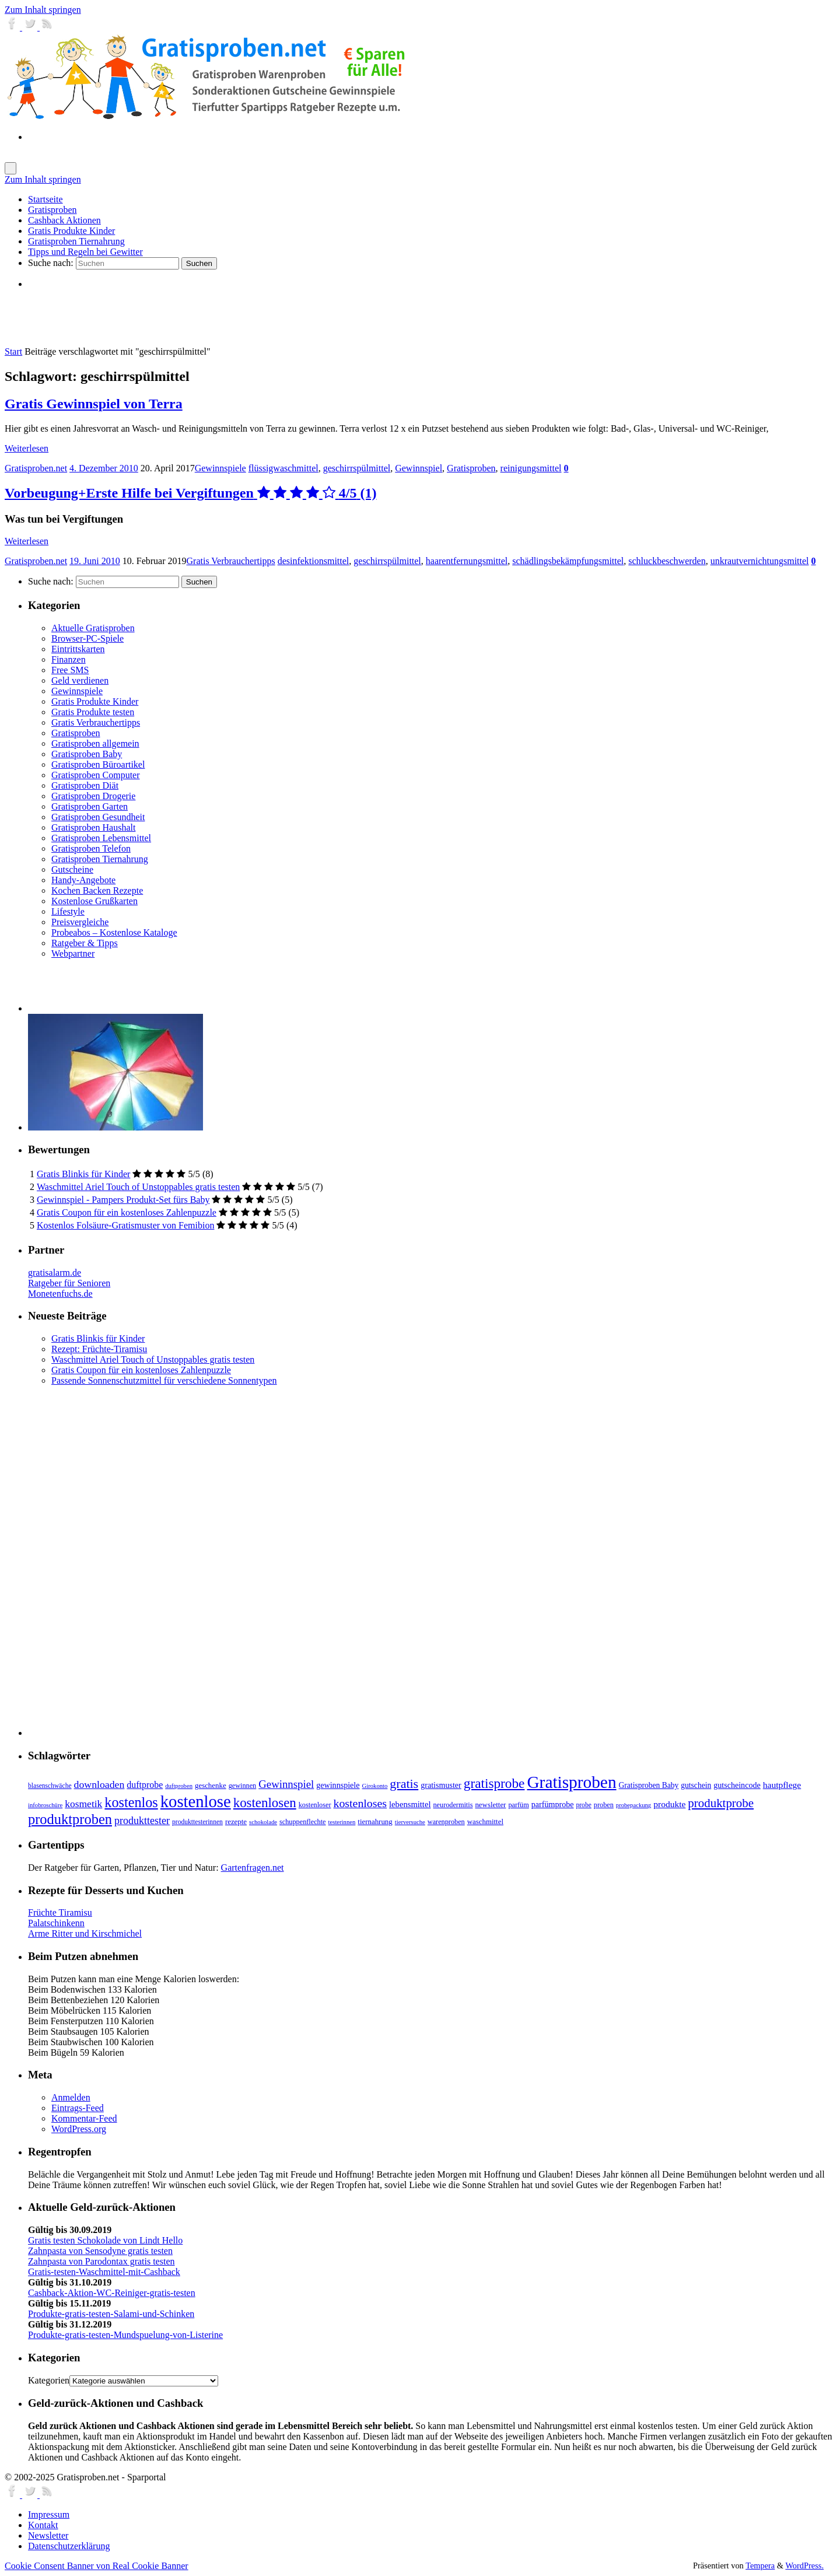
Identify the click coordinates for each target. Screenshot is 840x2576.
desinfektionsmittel (313, 561)
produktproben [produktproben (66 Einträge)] (70, 1819)
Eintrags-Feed (77, 2108)
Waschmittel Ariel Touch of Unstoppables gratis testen (138, 1187)
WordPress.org (78, 2129)
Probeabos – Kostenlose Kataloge (114, 932)
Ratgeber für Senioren (69, 1283)
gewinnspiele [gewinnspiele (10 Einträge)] (337, 1785)
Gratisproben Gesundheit (98, 817)
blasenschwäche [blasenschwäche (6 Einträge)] (50, 1786)
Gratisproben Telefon (91, 848)
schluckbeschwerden (666, 561)
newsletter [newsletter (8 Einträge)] (490, 1805)
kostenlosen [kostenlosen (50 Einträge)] (264, 1803)
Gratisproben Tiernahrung (99, 859)
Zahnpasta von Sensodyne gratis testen (100, 2251)
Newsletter (48, 2535)
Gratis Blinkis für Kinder (83, 1174)
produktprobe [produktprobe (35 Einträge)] (721, 1803)
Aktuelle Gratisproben (93, 628)
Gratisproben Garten (89, 806)
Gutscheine (72, 869)
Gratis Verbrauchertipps (231, 561)
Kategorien (48, 2380)
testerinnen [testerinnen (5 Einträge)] (342, 1822)
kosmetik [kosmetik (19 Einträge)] (83, 1804)
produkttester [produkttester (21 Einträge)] (142, 1820)
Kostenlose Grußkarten (94, 901)
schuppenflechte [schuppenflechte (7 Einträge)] (302, 1822)
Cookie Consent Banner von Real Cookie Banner (96, 2566)
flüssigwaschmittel (283, 468)
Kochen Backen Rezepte (97, 890)
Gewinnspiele (220, 468)
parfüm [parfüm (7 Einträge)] (518, 1805)
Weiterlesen (26, 448)
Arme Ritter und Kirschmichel (85, 1933)
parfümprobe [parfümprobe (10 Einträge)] (552, 1804)
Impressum (48, 2514)
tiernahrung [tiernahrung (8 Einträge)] (375, 1822)
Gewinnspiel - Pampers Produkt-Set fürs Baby (123, 1200)
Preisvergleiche (79, 922)
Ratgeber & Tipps (84, 943)
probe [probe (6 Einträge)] (583, 1805)
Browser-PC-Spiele (87, 638)
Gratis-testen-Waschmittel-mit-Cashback (104, 2272)
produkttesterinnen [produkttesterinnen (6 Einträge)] (197, 1822)
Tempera (760, 2565)
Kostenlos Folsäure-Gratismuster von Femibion (125, 1225)
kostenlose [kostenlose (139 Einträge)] (195, 1801)
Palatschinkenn (56, 1923)
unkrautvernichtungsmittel (759, 561)
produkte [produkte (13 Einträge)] (669, 1804)
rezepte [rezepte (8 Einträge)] (236, 1822)
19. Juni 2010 (94, 561)
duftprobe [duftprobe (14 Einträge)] (145, 1785)
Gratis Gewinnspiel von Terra (94, 403)
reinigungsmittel (531, 468)
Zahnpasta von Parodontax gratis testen (101, 2261)
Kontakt (43, 2525)
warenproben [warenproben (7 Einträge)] (446, 1822)
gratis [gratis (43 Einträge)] (404, 1783)
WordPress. (804, 2565)
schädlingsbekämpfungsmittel (568, 561)
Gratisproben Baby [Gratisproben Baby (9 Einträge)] (649, 1785)
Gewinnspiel (418, 468)
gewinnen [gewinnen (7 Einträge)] (243, 1786)
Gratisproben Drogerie (93, 796)
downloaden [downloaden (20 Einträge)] (99, 1784)
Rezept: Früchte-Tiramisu (99, 1349)
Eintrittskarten (78, 649)
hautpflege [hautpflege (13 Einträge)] (782, 1785)
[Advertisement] (164, 317)
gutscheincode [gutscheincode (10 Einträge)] (737, 1785)
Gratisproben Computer (95, 775)
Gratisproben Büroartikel (98, 764)
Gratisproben (471, 468)
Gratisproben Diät (84, 785)
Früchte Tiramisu (60, 1912)
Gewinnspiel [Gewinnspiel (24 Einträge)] (286, 1784)
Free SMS (70, 670)
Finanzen (68, 659)
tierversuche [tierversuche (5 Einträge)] (410, 1822)
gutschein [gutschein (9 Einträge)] (696, 1785)
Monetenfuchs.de (60, 1293)
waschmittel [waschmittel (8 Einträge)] (485, 1822)
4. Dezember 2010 (103, 468)
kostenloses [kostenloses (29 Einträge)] (360, 1803)
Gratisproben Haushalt (93, 827)
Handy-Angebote (83, 880)
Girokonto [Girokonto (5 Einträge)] (375, 1786)
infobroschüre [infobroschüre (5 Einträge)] (45, 1805)
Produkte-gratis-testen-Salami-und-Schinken (111, 2314)
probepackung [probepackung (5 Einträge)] (633, 1805)
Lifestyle (68, 911)
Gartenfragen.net (252, 1868)
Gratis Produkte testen (92, 712)
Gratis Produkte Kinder (94, 701)
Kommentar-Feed (84, 2118)
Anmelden (70, 2097)
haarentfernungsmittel (467, 561)
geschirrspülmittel (357, 468)
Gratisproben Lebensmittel (101, 838)
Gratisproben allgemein (95, 743)
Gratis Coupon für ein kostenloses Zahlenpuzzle (126, 1212)
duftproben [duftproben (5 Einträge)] (178, 1786)
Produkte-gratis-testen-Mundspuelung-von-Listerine (125, 2335)
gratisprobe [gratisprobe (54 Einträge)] (494, 1783)
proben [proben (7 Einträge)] (604, 1805)
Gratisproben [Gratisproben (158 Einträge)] (571, 1782)
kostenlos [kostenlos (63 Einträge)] (131, 1802)
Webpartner (72, 953)
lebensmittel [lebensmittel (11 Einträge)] (409, 1804)
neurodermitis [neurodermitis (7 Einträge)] (453, 1805)
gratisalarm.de (54, 1273)
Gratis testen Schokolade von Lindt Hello (105, 2240)
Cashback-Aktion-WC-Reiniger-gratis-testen (111, 2293)
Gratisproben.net (36, 468)
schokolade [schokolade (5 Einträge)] (263, 1822)
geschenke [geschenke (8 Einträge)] (210, 1786)
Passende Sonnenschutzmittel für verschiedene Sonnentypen (164, 1380)
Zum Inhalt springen (43, 10)
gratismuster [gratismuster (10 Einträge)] (441, 1785)
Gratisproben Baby (86, 754)
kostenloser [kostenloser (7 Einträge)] (315, 1805)
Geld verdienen (79, 680)
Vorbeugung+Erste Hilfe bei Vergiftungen (190, 493)
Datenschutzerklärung (69, 2546)
